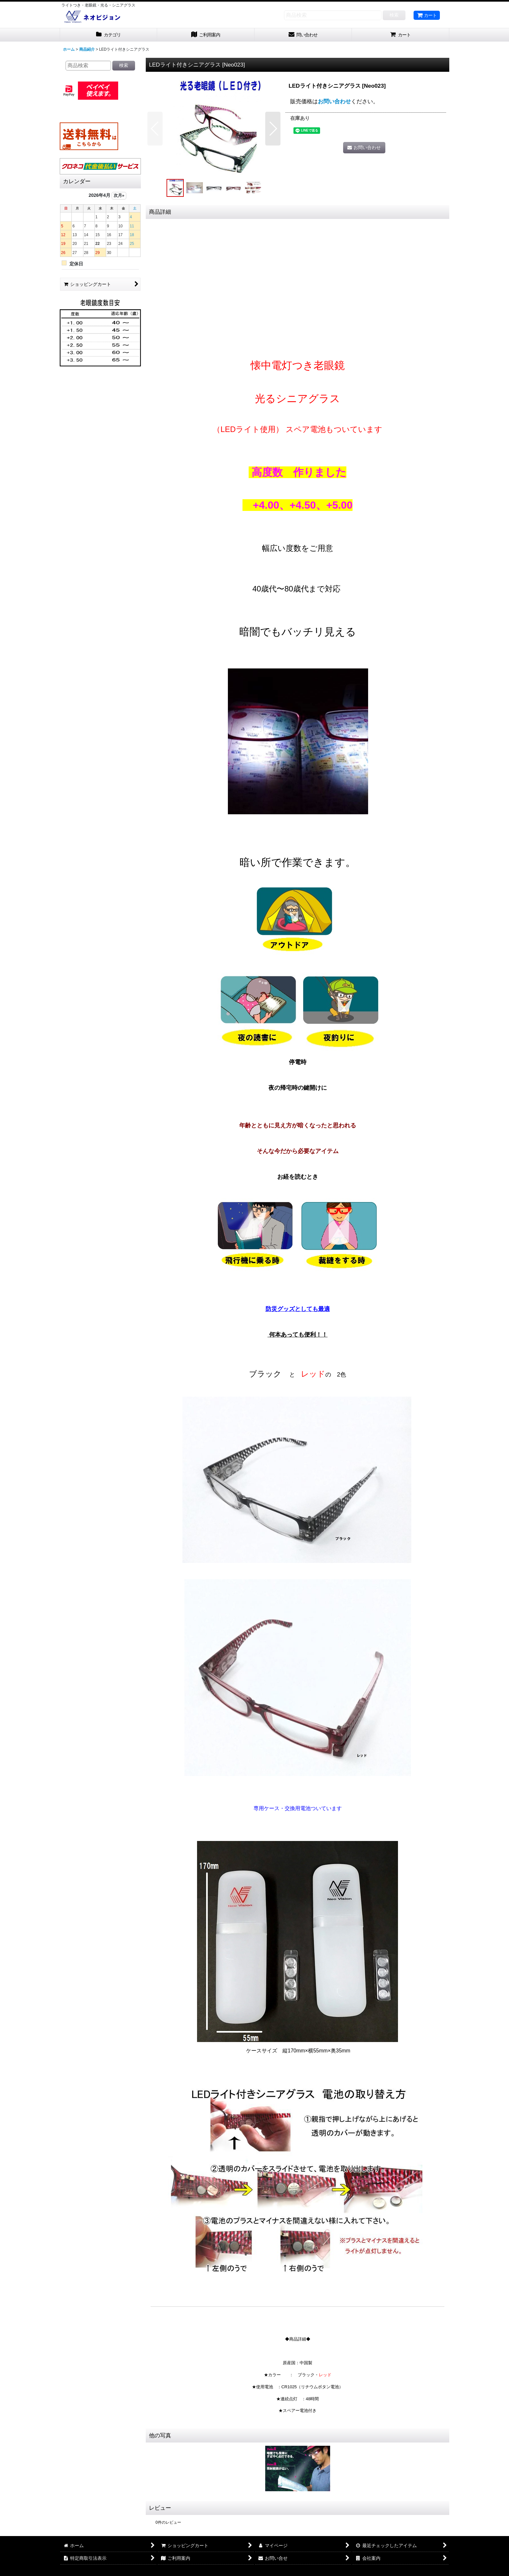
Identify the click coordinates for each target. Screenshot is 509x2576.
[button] (155, 129)
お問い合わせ (334, 101)
